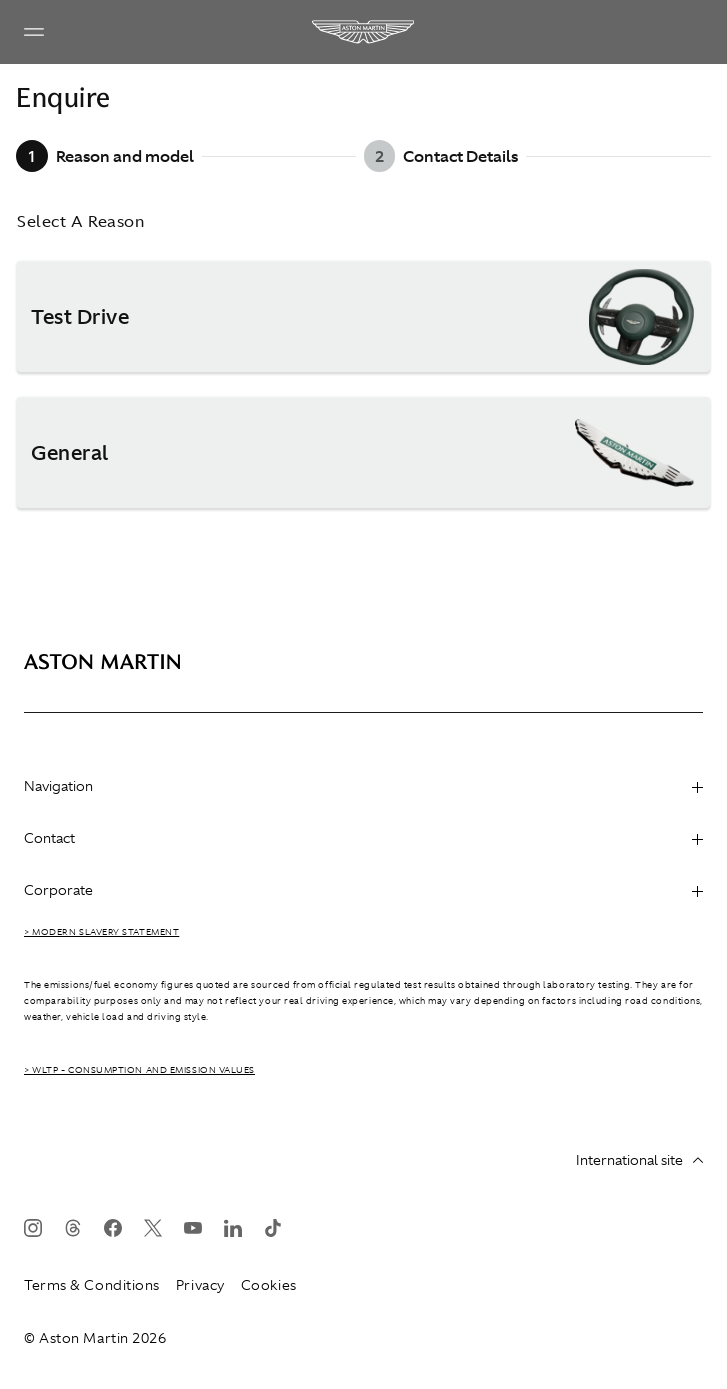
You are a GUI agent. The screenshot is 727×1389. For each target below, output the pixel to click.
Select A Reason (80, 221)
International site (639, 1160)
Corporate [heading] (363, 890)
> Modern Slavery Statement (101, 932)
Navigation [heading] (363, 786)
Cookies (269, 1285)
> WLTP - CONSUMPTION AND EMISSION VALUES (139, 1070)
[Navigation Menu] (34, 32)
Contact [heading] (363, 838)
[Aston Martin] (364, 32)
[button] (363, 317)
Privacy (200, 1285)
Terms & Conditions (92, 1285)
